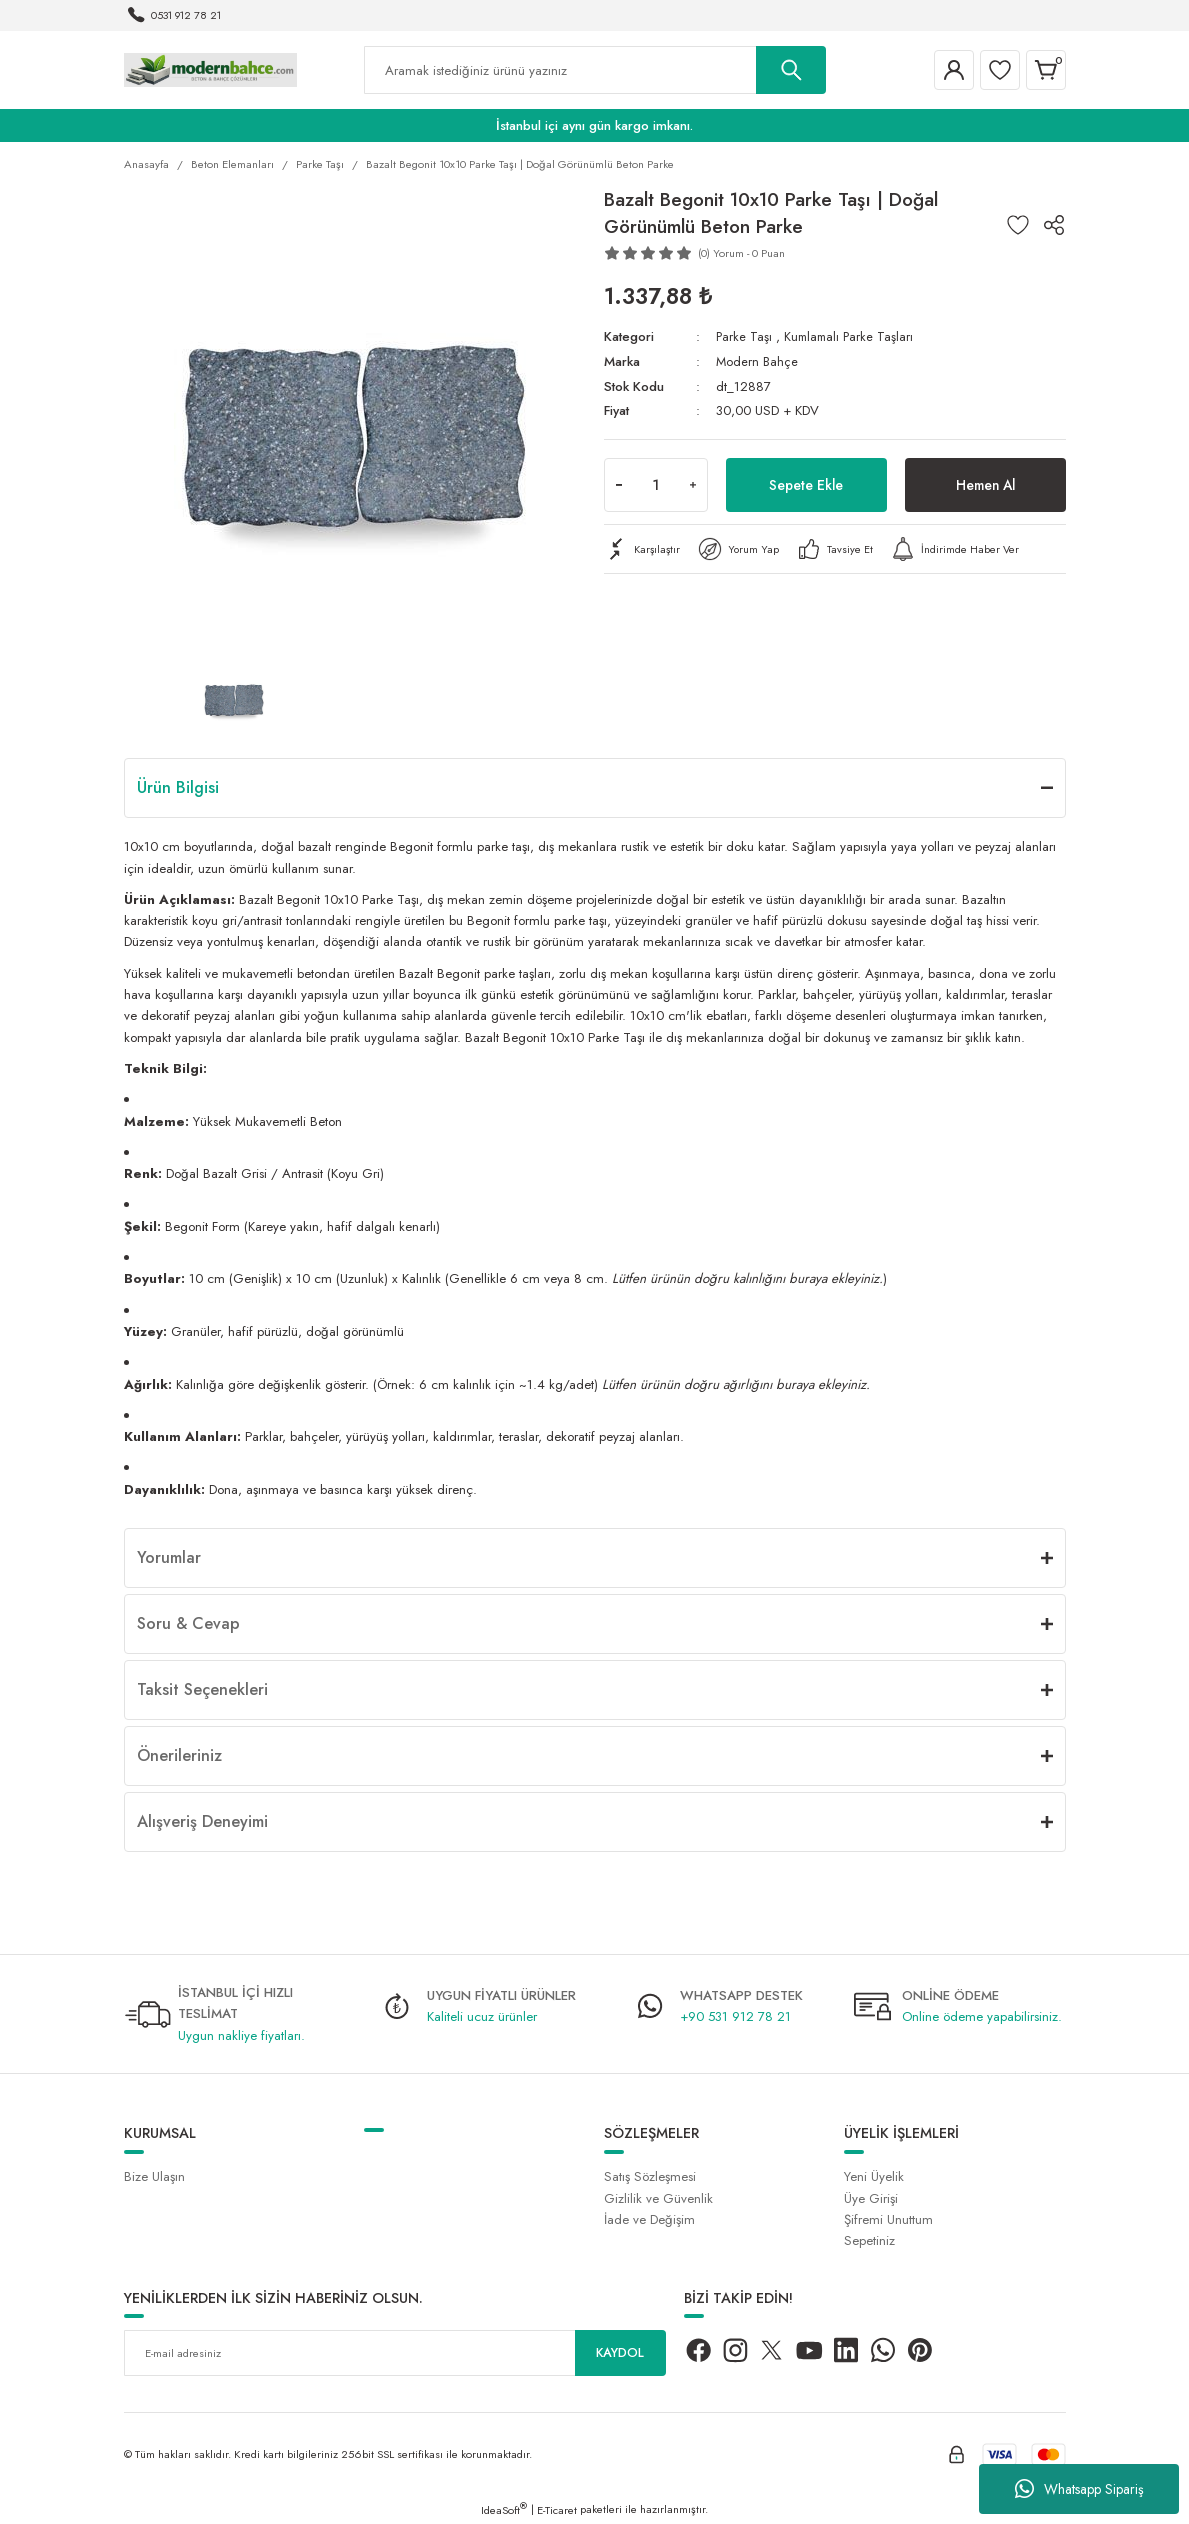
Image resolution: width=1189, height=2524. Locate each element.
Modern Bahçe (758, 361)
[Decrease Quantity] (619, 485)
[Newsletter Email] (395, 2353)
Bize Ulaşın (154, 2176)
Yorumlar (169, 1557)
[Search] (595, 70)
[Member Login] (954, 70)
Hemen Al (985, 484)
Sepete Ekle (806, 484)
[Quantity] (656, 485)
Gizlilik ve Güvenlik (658, 2198)
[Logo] (210, 69)
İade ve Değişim (649, 2219)
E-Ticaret (557, 2510)
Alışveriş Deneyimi (202, 1821)
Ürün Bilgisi (178, 787)
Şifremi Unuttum (888, 2219)
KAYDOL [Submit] (620, 2352)
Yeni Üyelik (874, 2176)
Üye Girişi (871, 2198)
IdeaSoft (504, 2510)
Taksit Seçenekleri (202, 1689)
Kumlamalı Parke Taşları (852, 336)
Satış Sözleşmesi (650, 2176)
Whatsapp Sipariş (1079, 2489)
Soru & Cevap (188, 1623)
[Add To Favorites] (1018, 225)
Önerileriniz (179, 1755)
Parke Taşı (744, 336)
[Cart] (1046, 70)
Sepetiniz (869, 2240)
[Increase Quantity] (693, 485)
